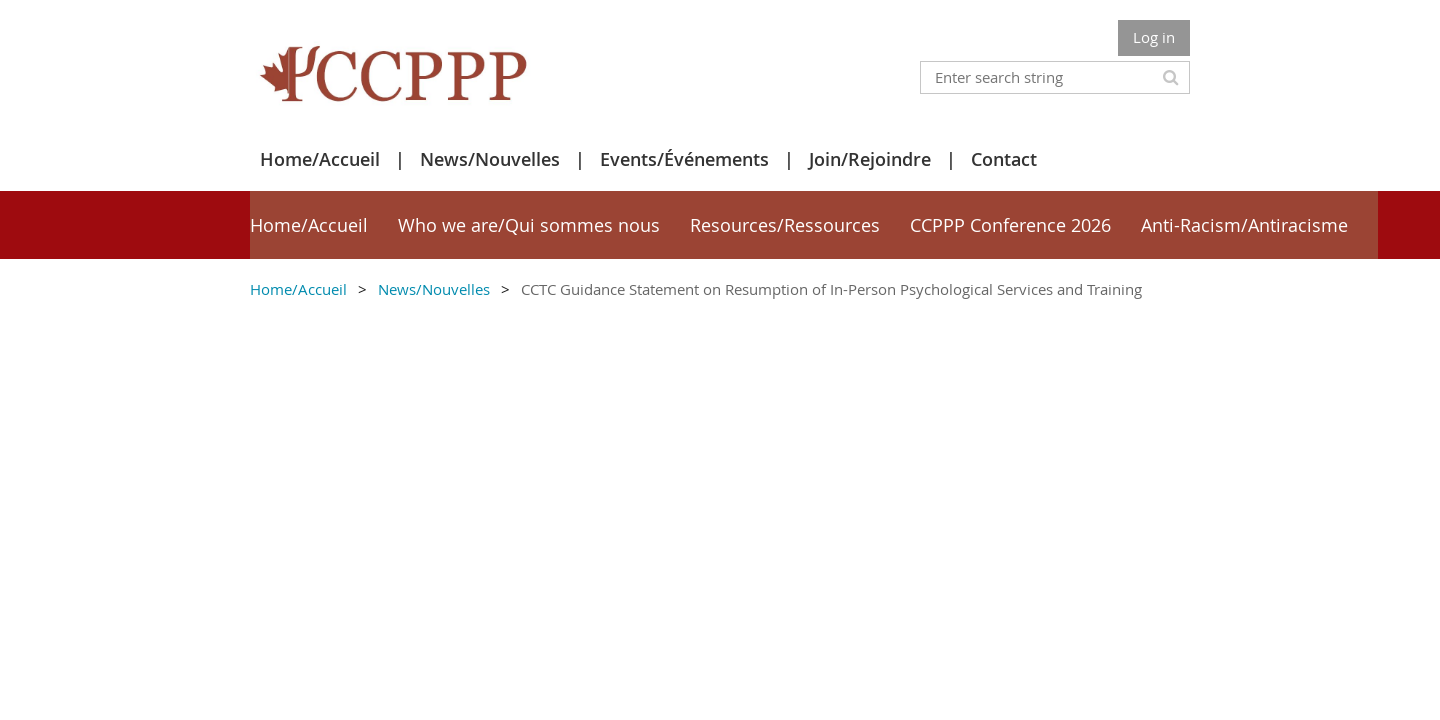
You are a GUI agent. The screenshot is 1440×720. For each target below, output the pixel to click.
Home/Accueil (320, 159)
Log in (1154, 37)
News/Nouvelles (490, 159)
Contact (1004, 159)
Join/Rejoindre (870, 159)
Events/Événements (684, 159)
